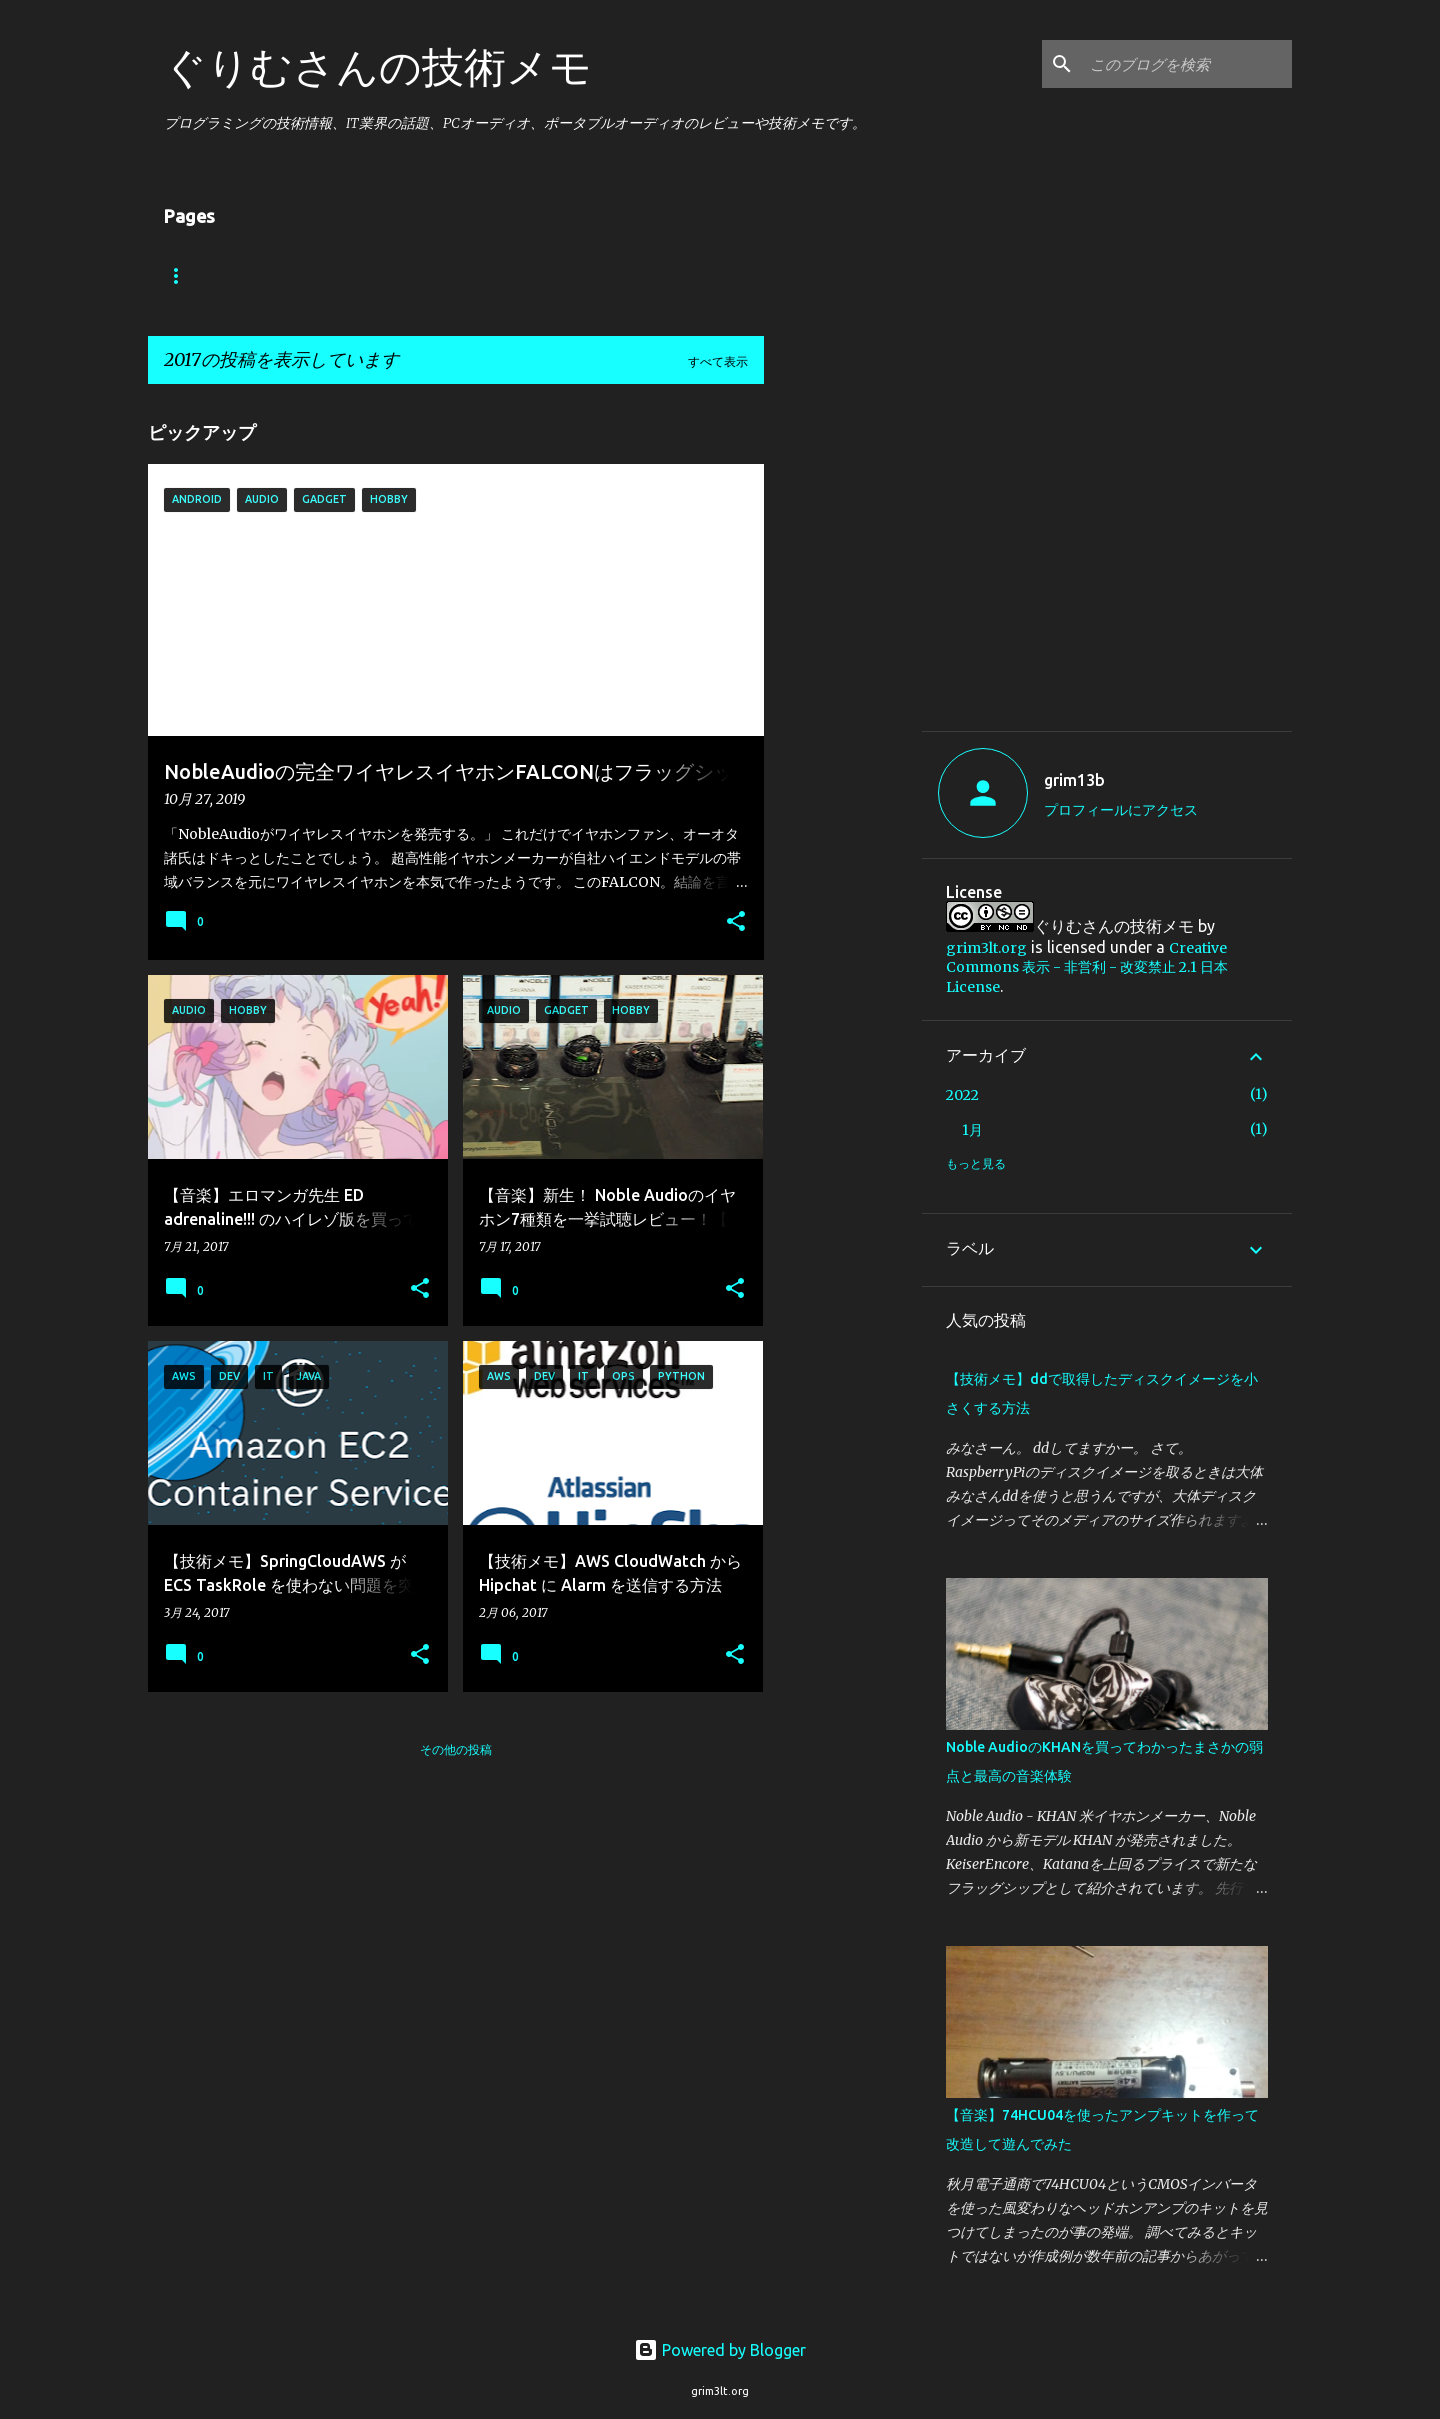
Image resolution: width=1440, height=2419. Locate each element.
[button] (736, 923)
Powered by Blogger (720, 2350)
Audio (468, 275)
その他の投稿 (456, 1749)
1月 (972, 1130)
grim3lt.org (986, 948)
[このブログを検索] (1187, 64)
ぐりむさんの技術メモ (378, 66)
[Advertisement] (1114, 564)
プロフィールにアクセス (1121, 810)
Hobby (588, 275)
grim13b (1074, 780)
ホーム (201, 275)
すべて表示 (718, 361)
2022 (962, 1095)
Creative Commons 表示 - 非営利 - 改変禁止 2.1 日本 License (1087, 967)
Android (335, 275)
